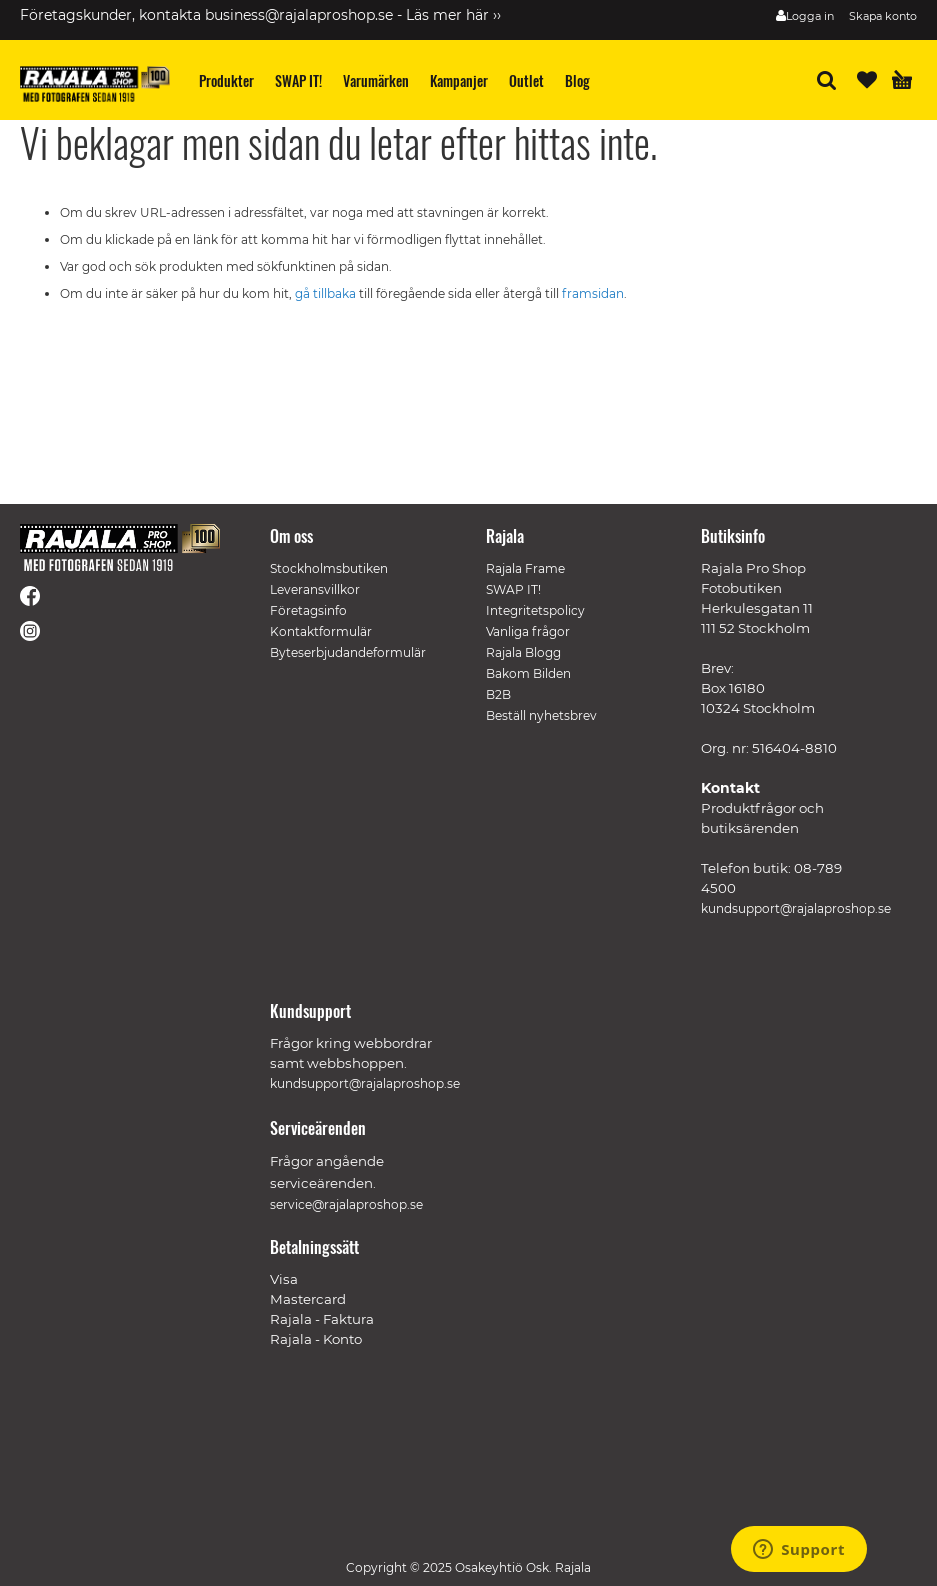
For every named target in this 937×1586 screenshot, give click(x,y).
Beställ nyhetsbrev (541, 715)
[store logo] (95, 84)
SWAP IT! (513, 589)
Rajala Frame (525, 568)
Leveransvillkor (315, 589)
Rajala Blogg (523, 652)
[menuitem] (227, 80)
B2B (498, 694)
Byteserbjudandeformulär (348, 652)
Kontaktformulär (321, 631)
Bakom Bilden (528, 673)
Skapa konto (883, 16)
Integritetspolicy (535, 610)
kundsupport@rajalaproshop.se (796, 908)
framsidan (593, 293)
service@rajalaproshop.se (346, 1204)
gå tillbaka (327, 293)
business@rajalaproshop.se (299, 15)
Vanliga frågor (528, 631)
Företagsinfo (308, 610)
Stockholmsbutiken (329, 568)
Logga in (810, 16)
